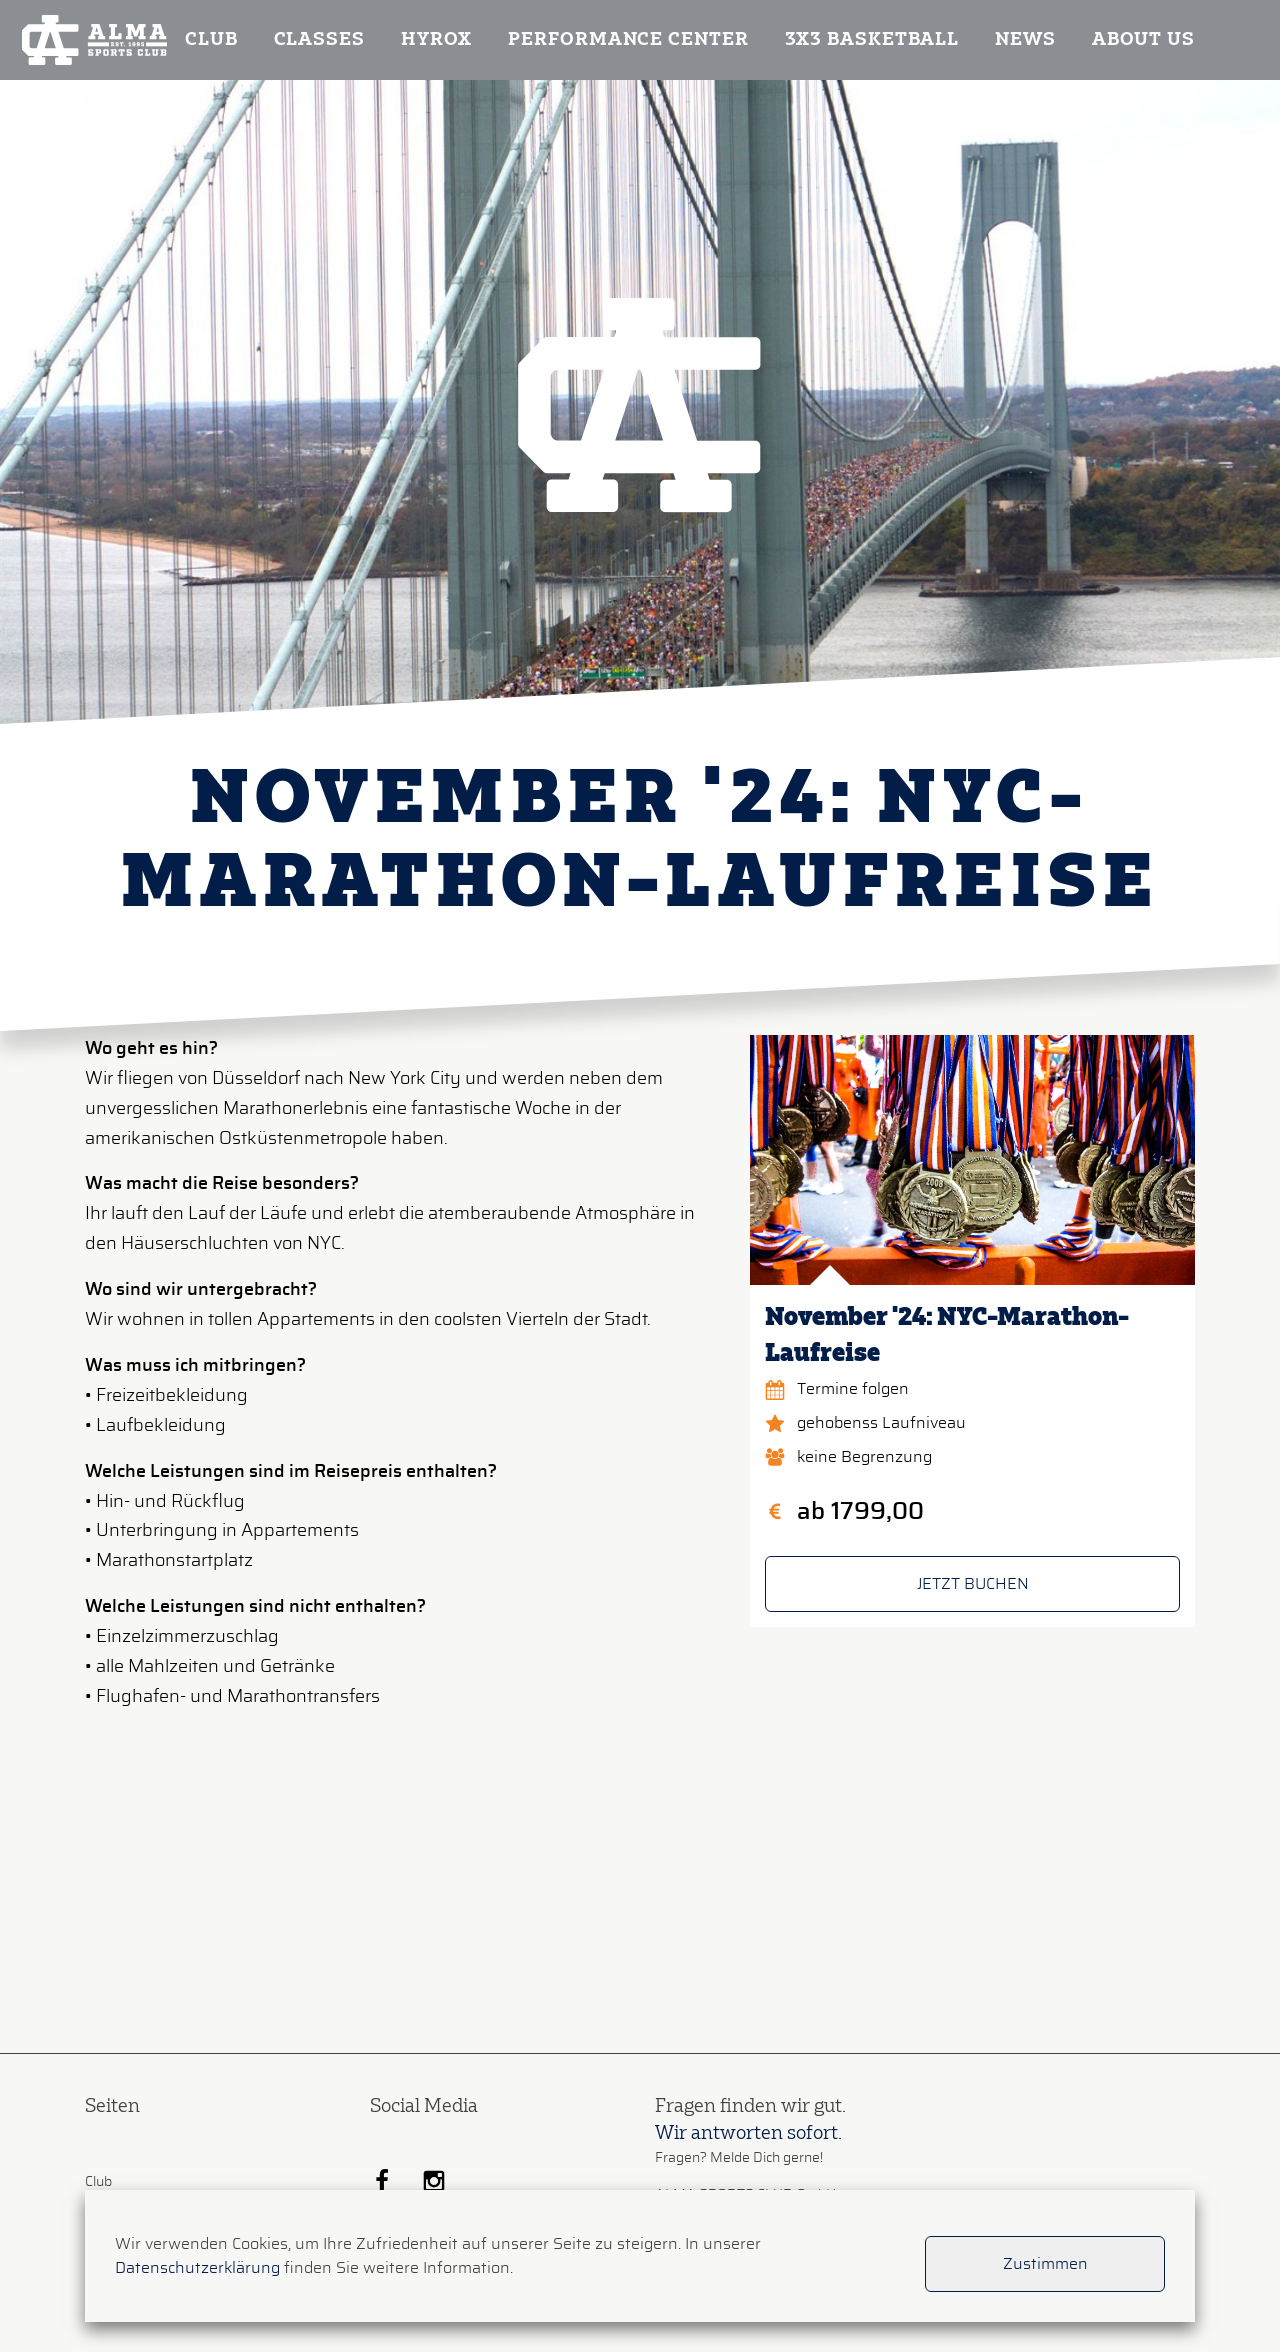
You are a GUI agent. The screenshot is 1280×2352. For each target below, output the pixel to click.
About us (1143, 40)
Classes (319, 40)
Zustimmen (1045, 2264)
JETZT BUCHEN (973, 1584)
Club (211, 40)
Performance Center (628, 40)
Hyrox (437, 40)
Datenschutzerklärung (197, 2268)
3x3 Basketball (872, 40)
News (1025, 40)
